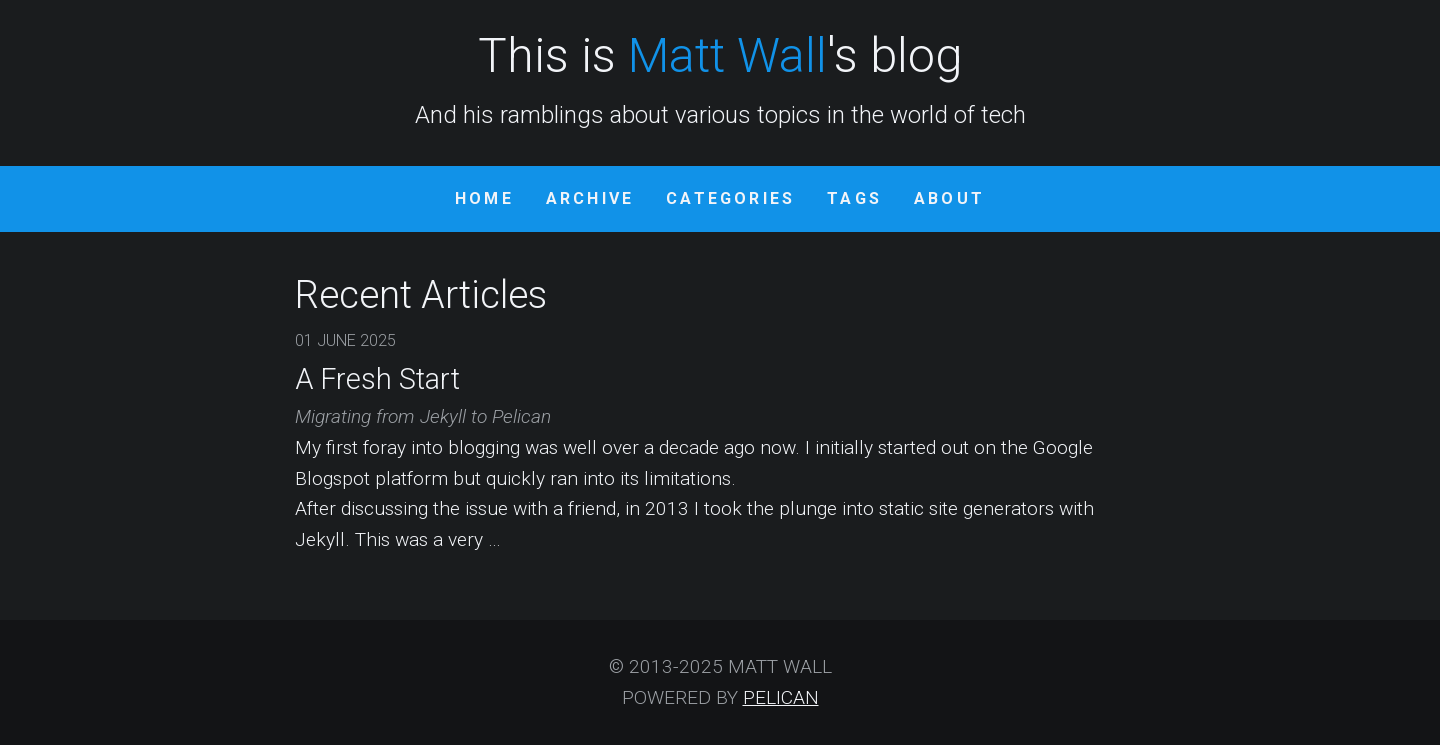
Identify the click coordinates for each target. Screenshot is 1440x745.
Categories (730, 198)
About (949, 198)
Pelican (781, 697)
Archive (590, 198)
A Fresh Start (377, 379)
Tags (854, 198)
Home (484, 198)
